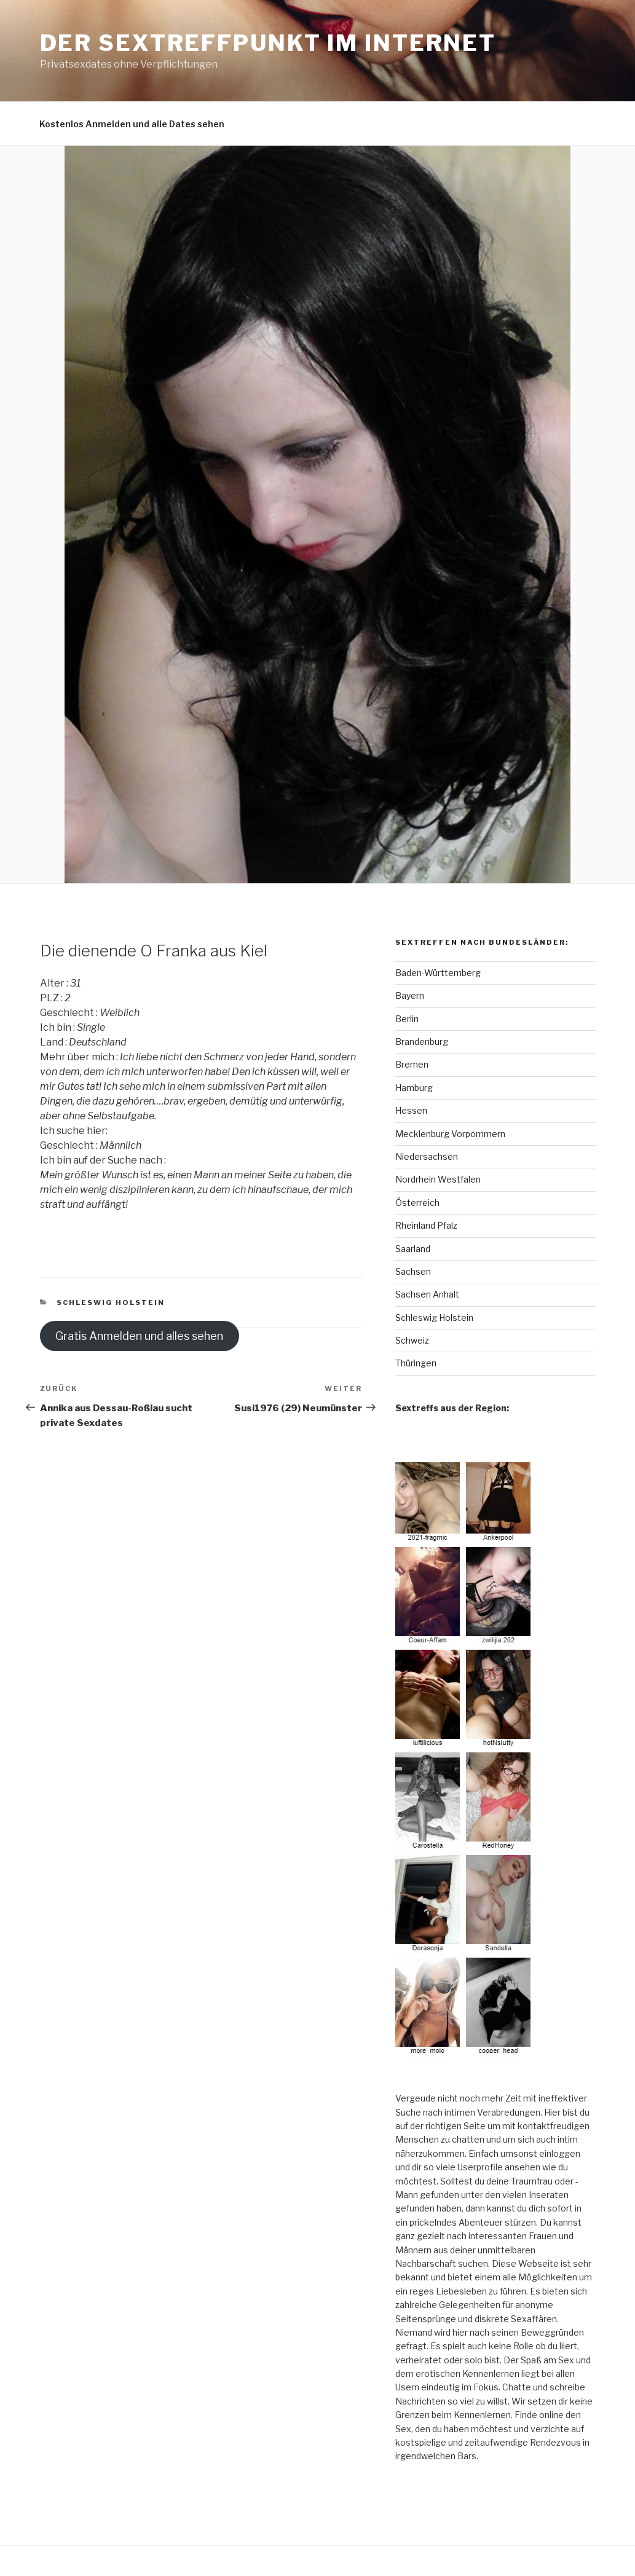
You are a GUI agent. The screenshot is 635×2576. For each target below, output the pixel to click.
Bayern (409, 995)
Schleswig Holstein (111, 1302)
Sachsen (413, 1271)
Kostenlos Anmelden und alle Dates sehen (131, 124)
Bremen (411, 1064)
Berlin (407, 1019)
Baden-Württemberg (438, 972)
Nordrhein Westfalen (438, 1179)
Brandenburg (421, 1041)
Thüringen (415, 1363)
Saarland (412, 1248)
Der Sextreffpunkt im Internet (268, 43)
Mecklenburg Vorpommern (450, 1133)
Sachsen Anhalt (427, 1294)
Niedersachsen (426, 1156)
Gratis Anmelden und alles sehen (139, 1335)
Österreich (417, 1202)
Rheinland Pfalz (426, 1225)
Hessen (411, 1110)
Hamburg (414, 1087)
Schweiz (412, 1340)
